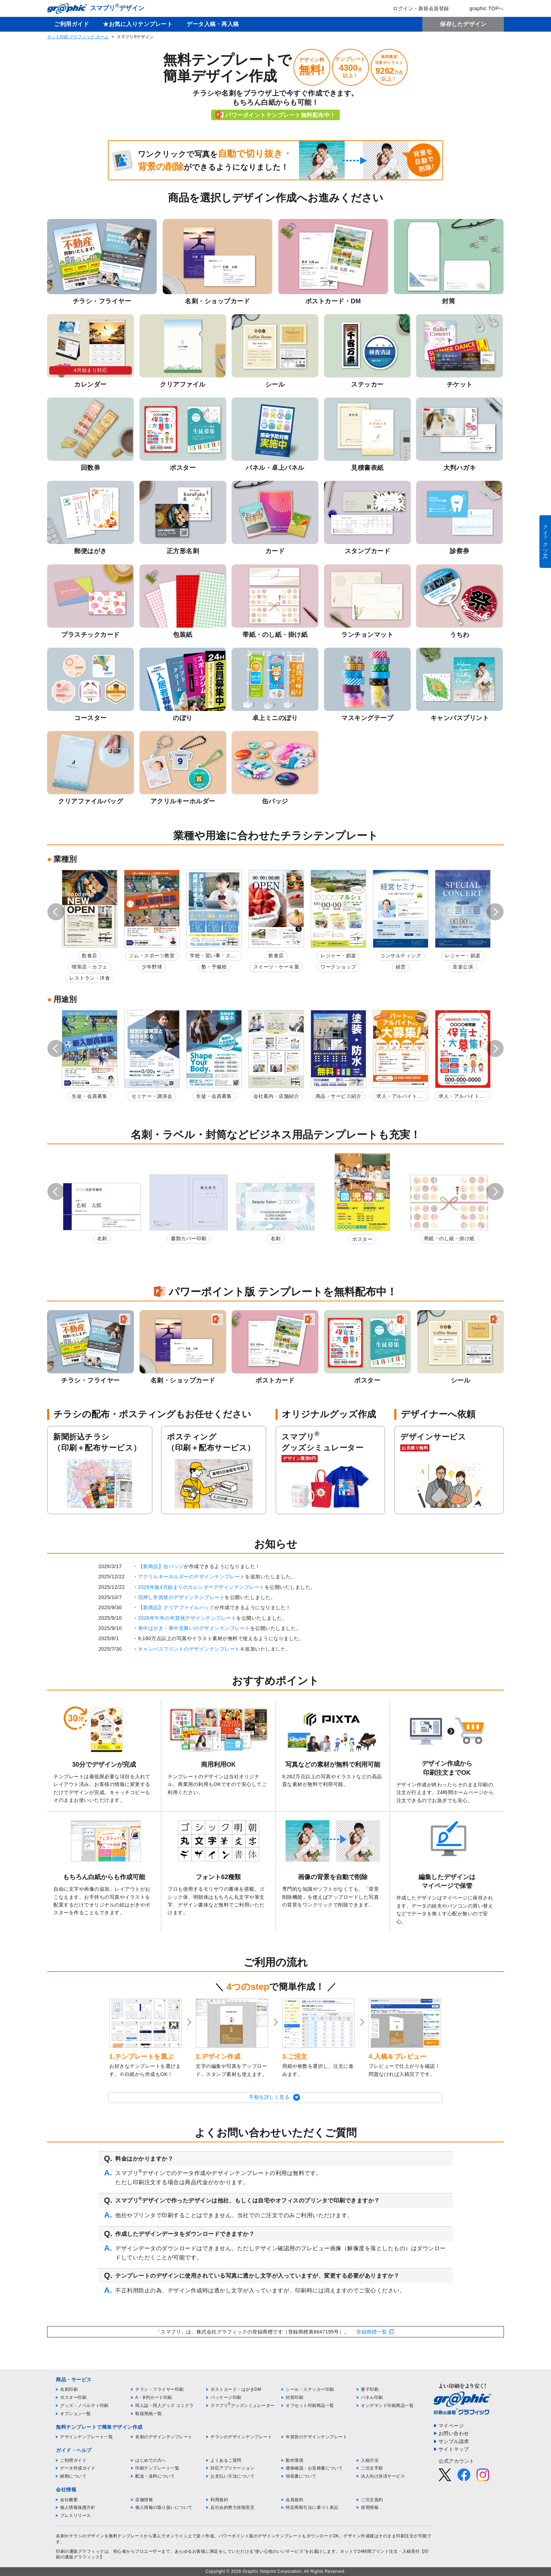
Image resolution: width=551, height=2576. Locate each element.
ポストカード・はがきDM (235, 2389)
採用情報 (369, 2507)
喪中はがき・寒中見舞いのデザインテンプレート (194, 1628)
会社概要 (69, 2499)
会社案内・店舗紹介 (276, 1096)
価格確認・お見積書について (314, 2468)
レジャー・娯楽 (338, 955)
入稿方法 (369, 2460)
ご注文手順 (372, 2468)
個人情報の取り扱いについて (164, 2507)
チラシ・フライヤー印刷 (159, 2389)
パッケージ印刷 (225, 2397)
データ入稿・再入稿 (213, 24)
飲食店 (89, 955)
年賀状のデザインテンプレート (316, 2436)
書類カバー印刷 (189, 1238)
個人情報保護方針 (77, 2507)
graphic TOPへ (482, 8)
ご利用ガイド (71, 24)
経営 (401, 967)
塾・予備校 (214, 967)
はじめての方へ (150, 2460)
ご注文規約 (372, 2499)
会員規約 (294, 2499)
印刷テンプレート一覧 (157, 2468)
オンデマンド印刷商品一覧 (387, 2405)
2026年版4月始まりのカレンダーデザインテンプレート (201, 1587)
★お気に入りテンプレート (138, 24)
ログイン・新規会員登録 (416, 8)
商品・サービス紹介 (339, 1096)
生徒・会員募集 (90, 1096)
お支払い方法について (232, 2476)
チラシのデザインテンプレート (241, 2436)
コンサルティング (400, 955)
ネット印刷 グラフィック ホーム (78, 36)
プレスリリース (75, 2515)
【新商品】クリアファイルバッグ (176, 1607)
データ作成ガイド (77, 2468)
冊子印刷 (369, 2389)
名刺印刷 (69, 2389)
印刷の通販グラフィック (80, 2551)
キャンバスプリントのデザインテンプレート (189, 1649)
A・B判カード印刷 (153, 2397)
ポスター (362, 1239)
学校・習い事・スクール (213, 957)
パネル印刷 (372, 2397)
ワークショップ (338, 967)
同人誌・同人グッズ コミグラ (164, 2405)
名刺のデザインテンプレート (164, 2436)
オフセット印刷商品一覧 (310, 2405)
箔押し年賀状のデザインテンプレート (181, 1597)
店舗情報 (144, 2499)
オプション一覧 (75, 2413)
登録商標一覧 (371, 2332)
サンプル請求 (454, 2441)
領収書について (301, 2476)
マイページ (451, 2425)
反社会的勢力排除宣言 (232, 2507)
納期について (73, 2476)
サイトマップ (454, 2449)
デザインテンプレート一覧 (86, 2436)
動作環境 (294, 2460)
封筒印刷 (294, 2397)
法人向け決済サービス (383, 2476)
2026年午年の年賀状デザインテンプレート (187, 1618)
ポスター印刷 (73, 2397)
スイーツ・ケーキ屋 (276, 967)
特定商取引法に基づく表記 (312, 2507)
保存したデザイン (463, 24)
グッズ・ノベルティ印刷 (84, 2405)
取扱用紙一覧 (148, 2413)
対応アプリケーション (232, 2468)
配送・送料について (155, 2476)
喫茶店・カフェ (90, 967)
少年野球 (152, 967)
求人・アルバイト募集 (399, 1097)
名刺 (102, 1238)
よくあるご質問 (225, 2460)
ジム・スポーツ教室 (152, 955)
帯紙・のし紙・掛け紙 (449, 1238)
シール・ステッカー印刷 (310, 2389)
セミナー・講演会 (151, 1096)
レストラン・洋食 (89, 978)
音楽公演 (463, 967)
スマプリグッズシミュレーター (242, 2405)
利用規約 (219, 2499)
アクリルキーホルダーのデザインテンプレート (191, 1576)
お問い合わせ (454, 2433)
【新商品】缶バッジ (161, 1566)
